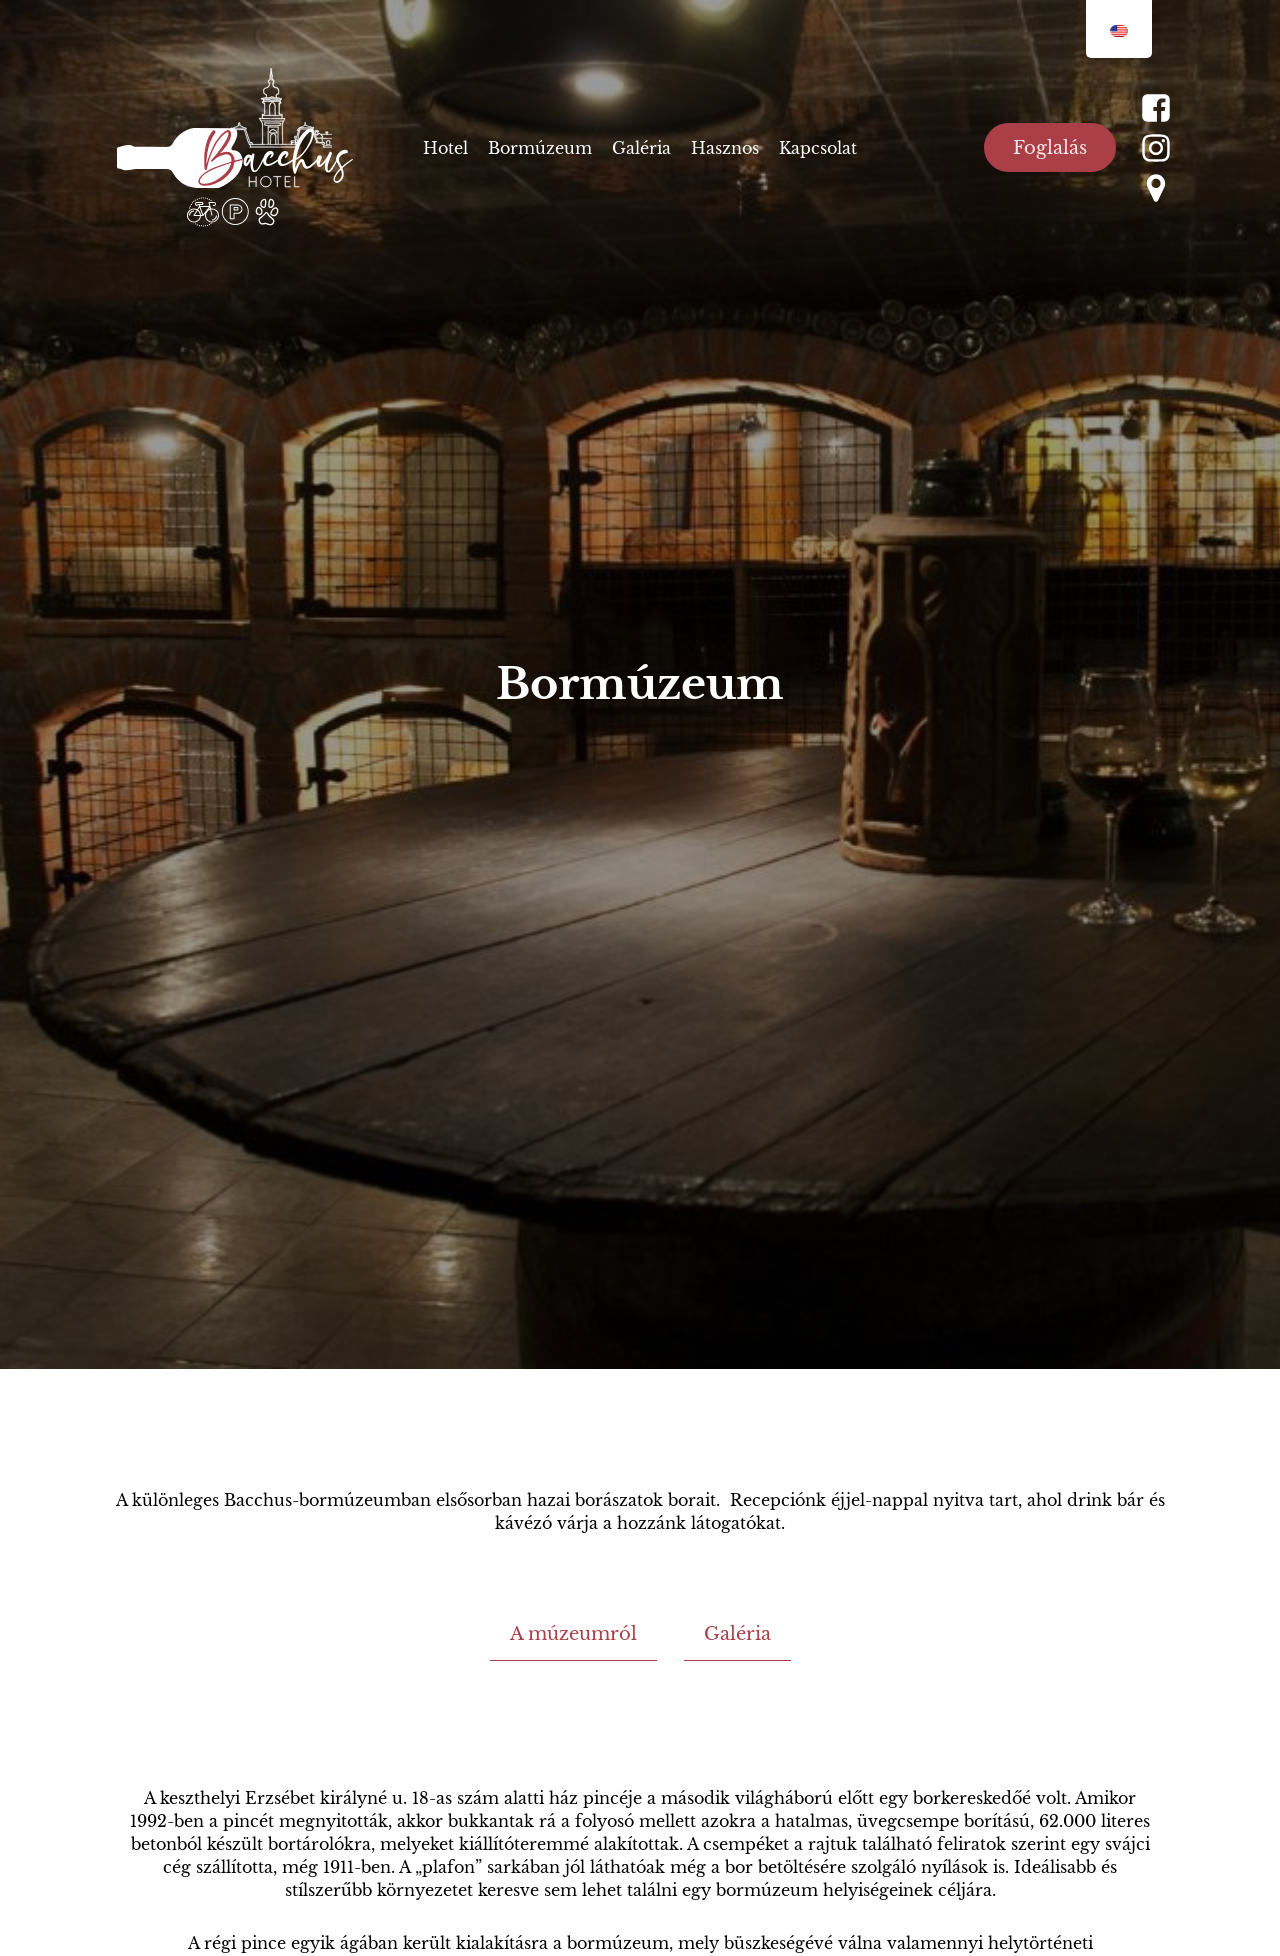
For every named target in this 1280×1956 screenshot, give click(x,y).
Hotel (445, 148)
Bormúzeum (540, 148)
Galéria (641, 148)
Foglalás (1050, 148)
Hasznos (725, 148)
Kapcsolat (818, 148)
